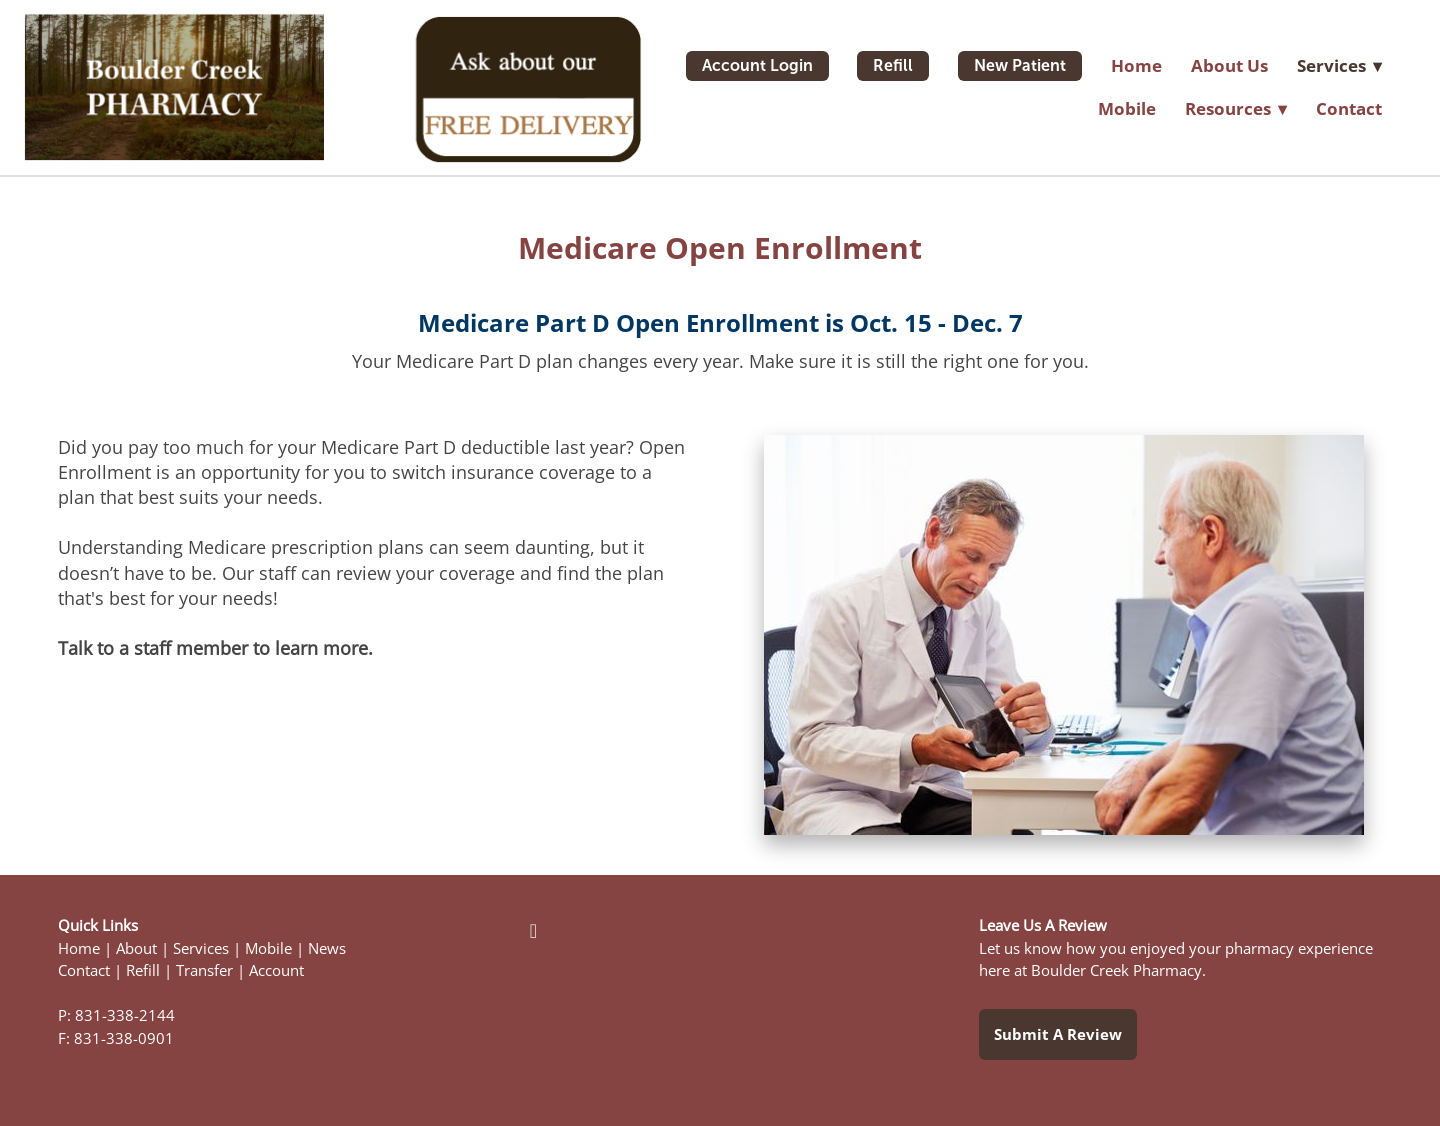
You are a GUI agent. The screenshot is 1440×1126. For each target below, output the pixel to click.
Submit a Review (1058, 1034)
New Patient (1020, 65)
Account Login (757, 65)
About (136, 948)
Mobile (1127, 108)
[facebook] (533, 930)
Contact (1349, 108)
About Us (1229, 65)
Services (201, 948)
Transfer (204, 970)
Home (1136, 65)
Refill (893, 65)
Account (276, 970)
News (327, 948)
